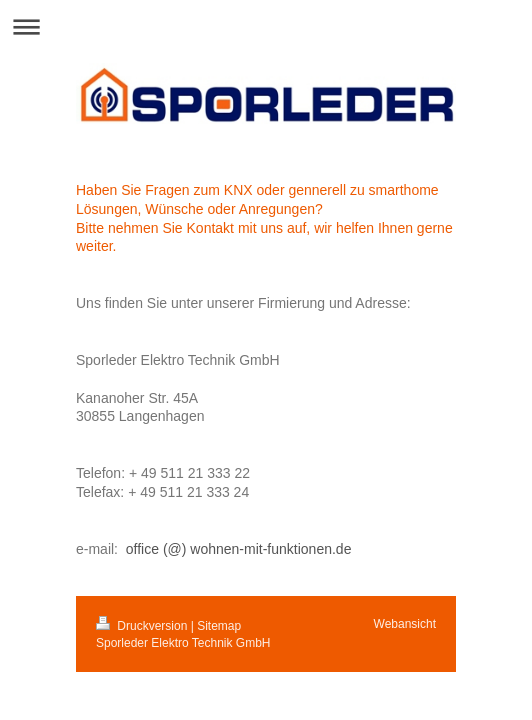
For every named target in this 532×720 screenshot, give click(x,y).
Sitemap (219, 626)
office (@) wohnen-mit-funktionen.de (239, 549)
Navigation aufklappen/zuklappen (266, 26)
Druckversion (143, 626)
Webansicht (405, 624)
